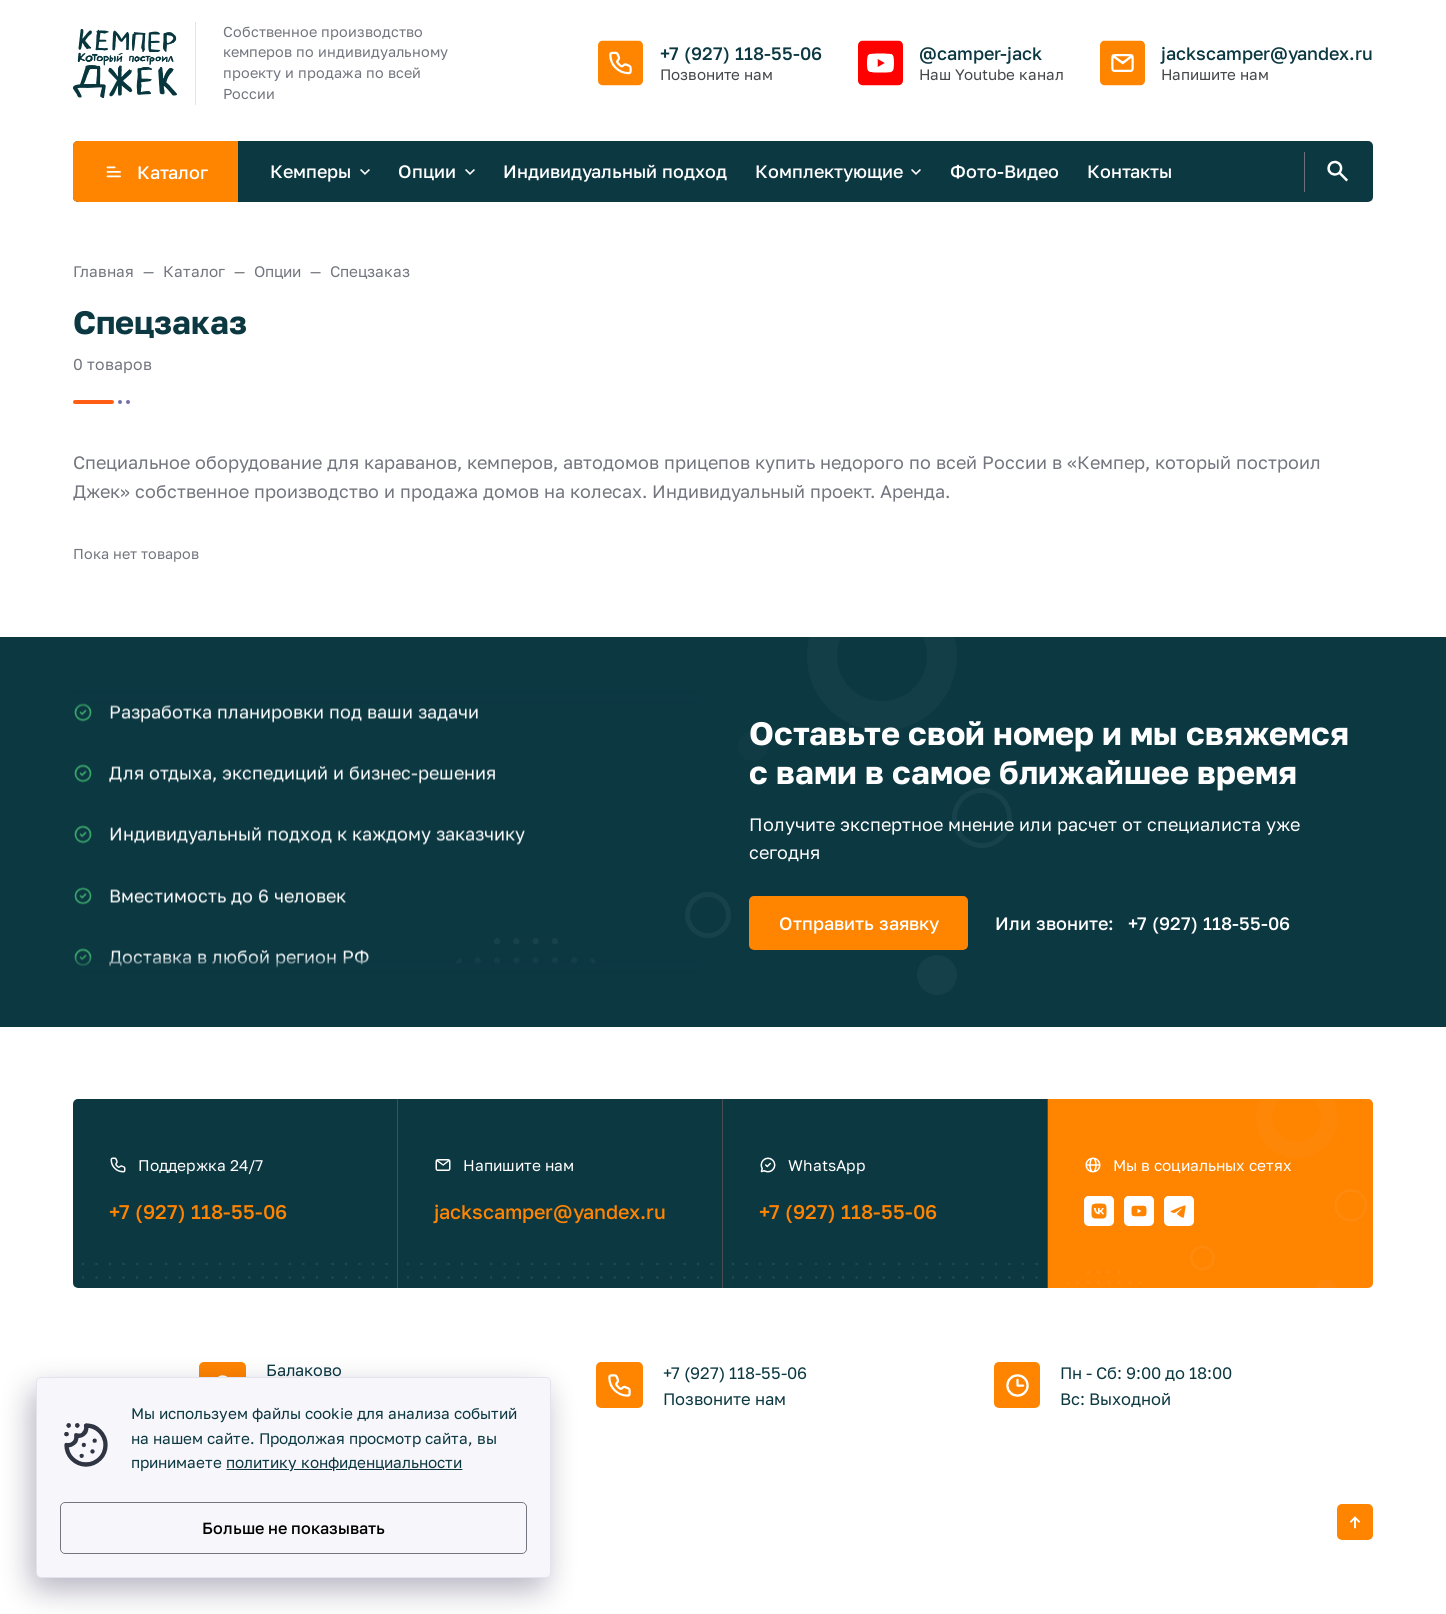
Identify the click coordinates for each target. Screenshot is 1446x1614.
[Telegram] (1179, 1211)
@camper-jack (980, 53)
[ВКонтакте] (1099, 1211)
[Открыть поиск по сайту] (1334, 172)
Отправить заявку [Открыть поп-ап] (859, 923)
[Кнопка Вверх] (1355, 1522)
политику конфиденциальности (344, 1462)
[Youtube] (1139, 1211)
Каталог (156, 172)
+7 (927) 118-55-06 (741, 53)
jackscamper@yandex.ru (1267, 53)
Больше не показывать (293, 1528)
